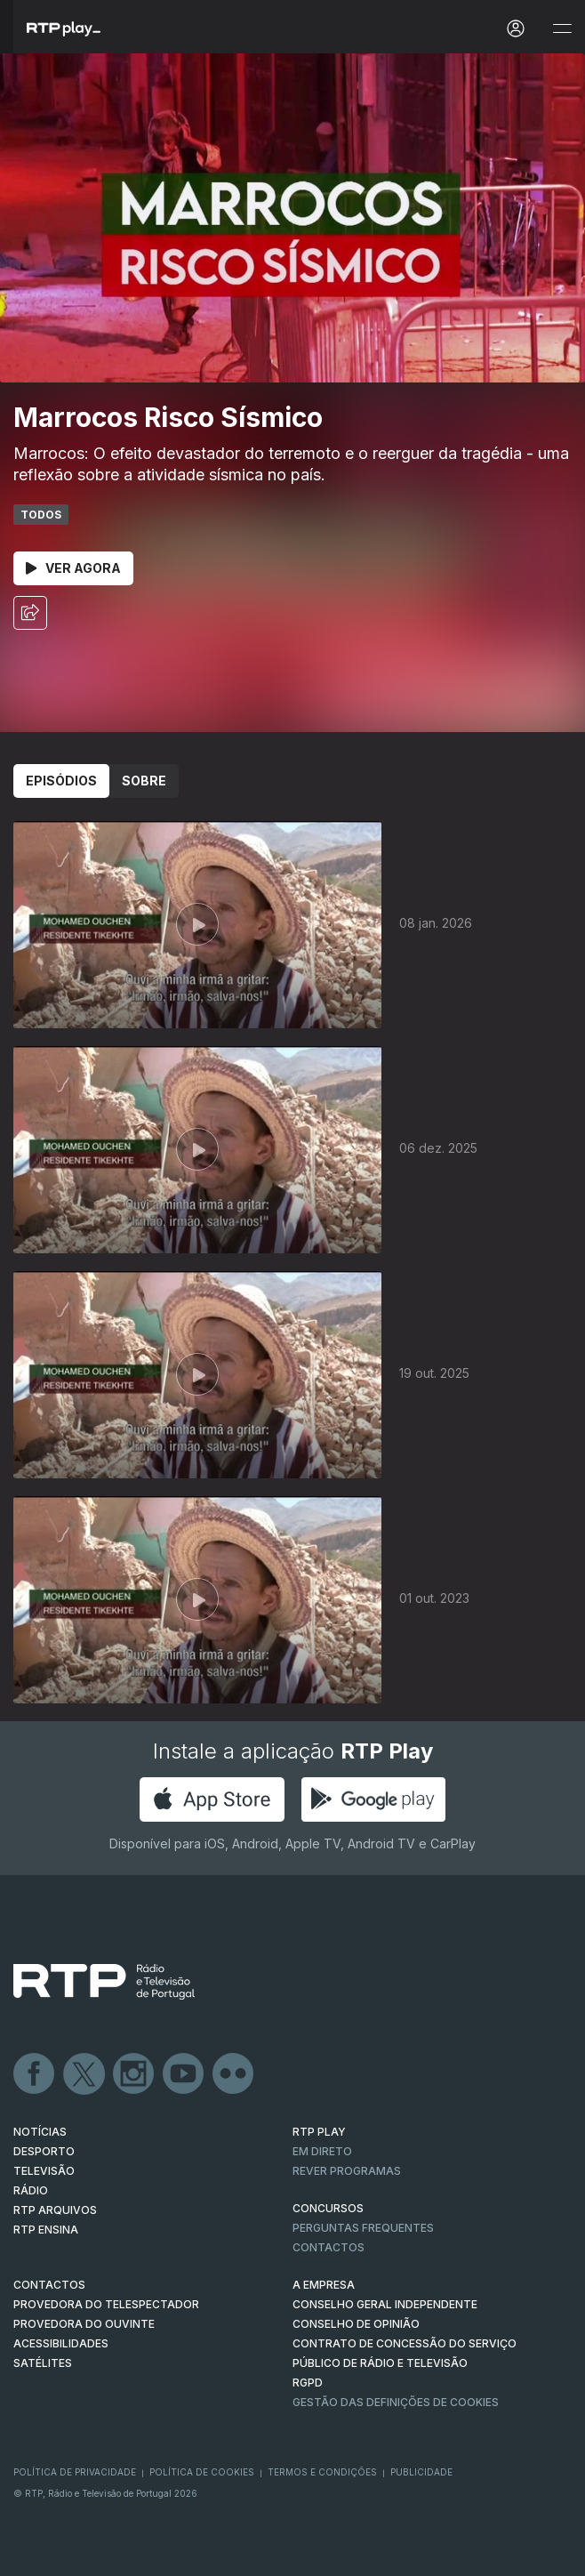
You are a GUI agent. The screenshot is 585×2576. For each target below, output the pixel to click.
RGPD (307, 2382)
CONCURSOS (328, 2208)
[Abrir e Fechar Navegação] (562, 29)
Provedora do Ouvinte (84, 2323)
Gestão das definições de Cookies (395, 2402)
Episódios (61, 780)
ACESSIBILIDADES (60, 2343)
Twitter (84, 2074)
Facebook (34, 2074)
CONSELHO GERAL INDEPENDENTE (384, 2304)
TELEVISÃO (44, 2171)
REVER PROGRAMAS (346, 2171)
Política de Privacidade (74, 2472)
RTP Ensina (45, 2229)
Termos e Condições (322, 2472)
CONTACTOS (49, 2284)
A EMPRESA (323, 2284)
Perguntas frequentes (363, 2227)
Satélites (42, 2363)
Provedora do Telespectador (106, 2304)
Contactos (328, 2247)
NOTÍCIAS (40, 2131)
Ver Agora (73, 568)
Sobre (144, 780)
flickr (233, 2074)
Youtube (184, 2074)
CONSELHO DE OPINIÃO (356, 2323)
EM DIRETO (322, 2151)
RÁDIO (30, 2190)
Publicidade (421, 2472)
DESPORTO (44, 2151)
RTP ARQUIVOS (55, 2210)
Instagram (134, 2074)
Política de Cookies (201, 2472)
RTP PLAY (319, 2131)
